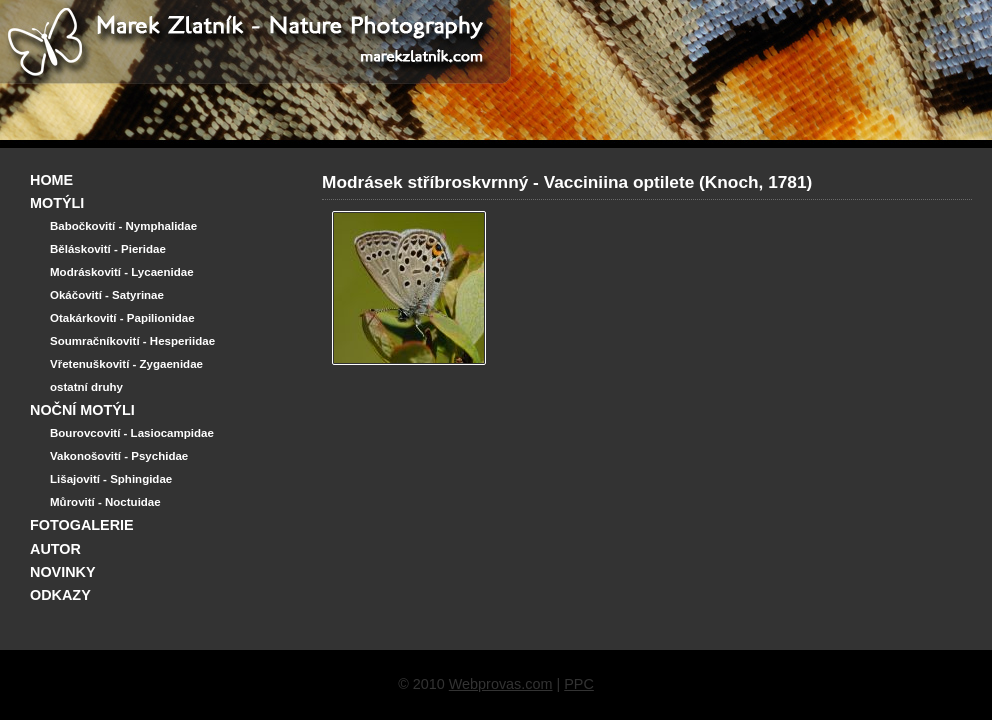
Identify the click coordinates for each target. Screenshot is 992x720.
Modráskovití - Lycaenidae (122, 272)
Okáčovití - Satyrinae (107, 295)
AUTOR (55, 549)
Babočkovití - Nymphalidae (123, 226)
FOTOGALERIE (82, 525)
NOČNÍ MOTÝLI (82, 410)
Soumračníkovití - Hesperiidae (132, 341)
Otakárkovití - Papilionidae (122, 318)
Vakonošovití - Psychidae (119, 456)
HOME (51, 180)
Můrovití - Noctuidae (105, 502)
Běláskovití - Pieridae (108, 249)
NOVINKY (63, 572)
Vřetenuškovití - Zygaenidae (126, 364)
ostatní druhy (86, 387)
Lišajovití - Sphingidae (111, 479)
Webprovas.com (501, 684)
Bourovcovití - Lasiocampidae (132, 433)
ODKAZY (60, 595)
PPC (579, 684)
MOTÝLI (57, 203)
